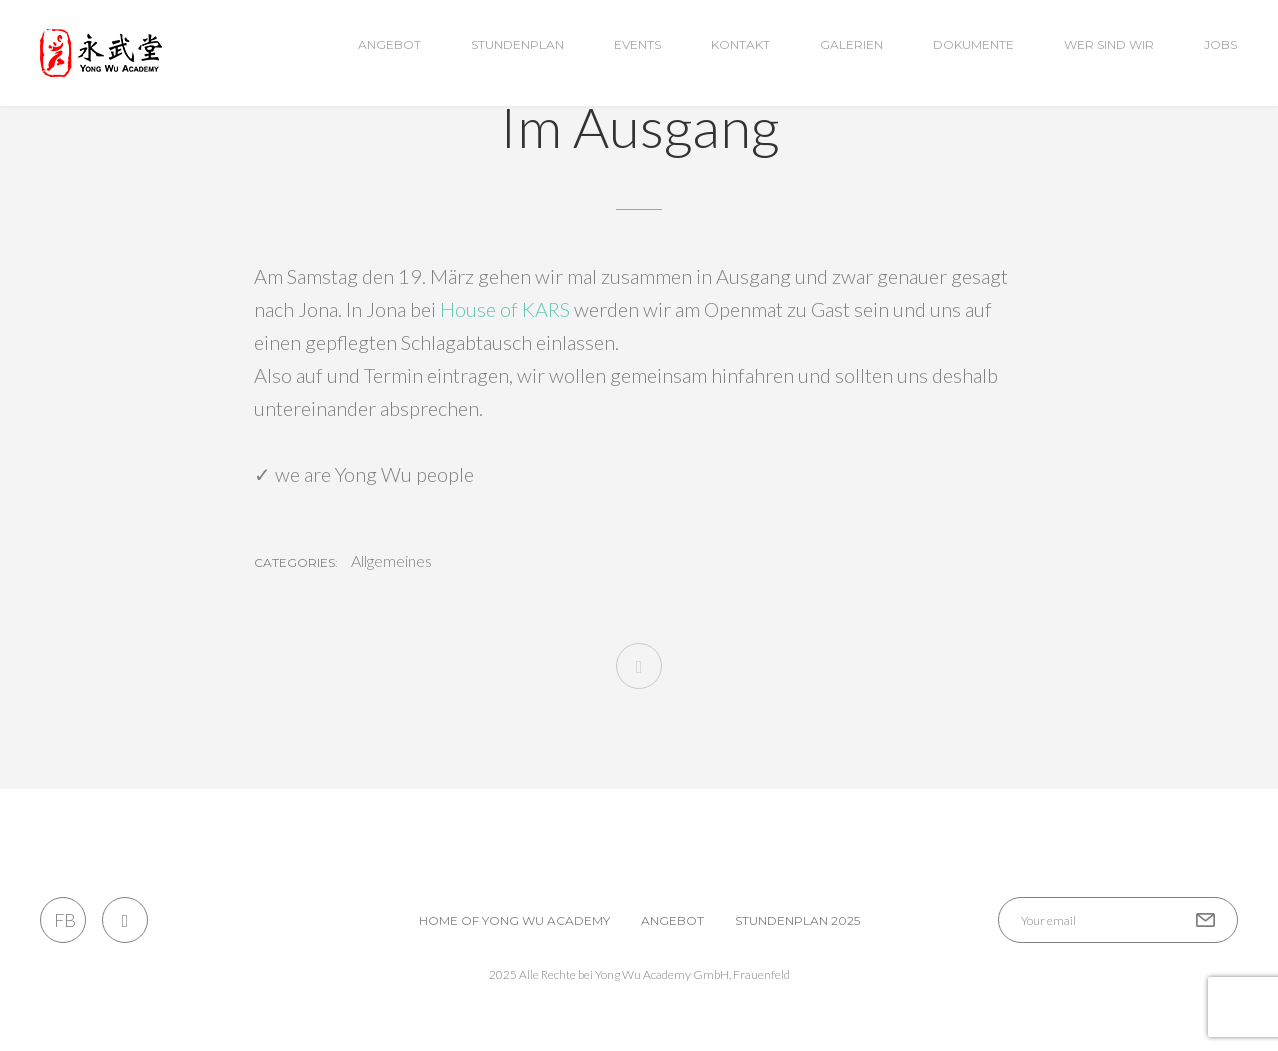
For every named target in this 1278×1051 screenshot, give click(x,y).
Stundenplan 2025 (797, 920)
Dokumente (973, 44)
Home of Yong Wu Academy (514, 920)
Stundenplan (517, 44)
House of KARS (505, 309)
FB (63, 920)
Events (637, 44)
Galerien (851, 44)
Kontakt (740, 44)
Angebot (389, 44)
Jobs (1220, 44)
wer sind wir (1109, 44)
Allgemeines (391, 561)
